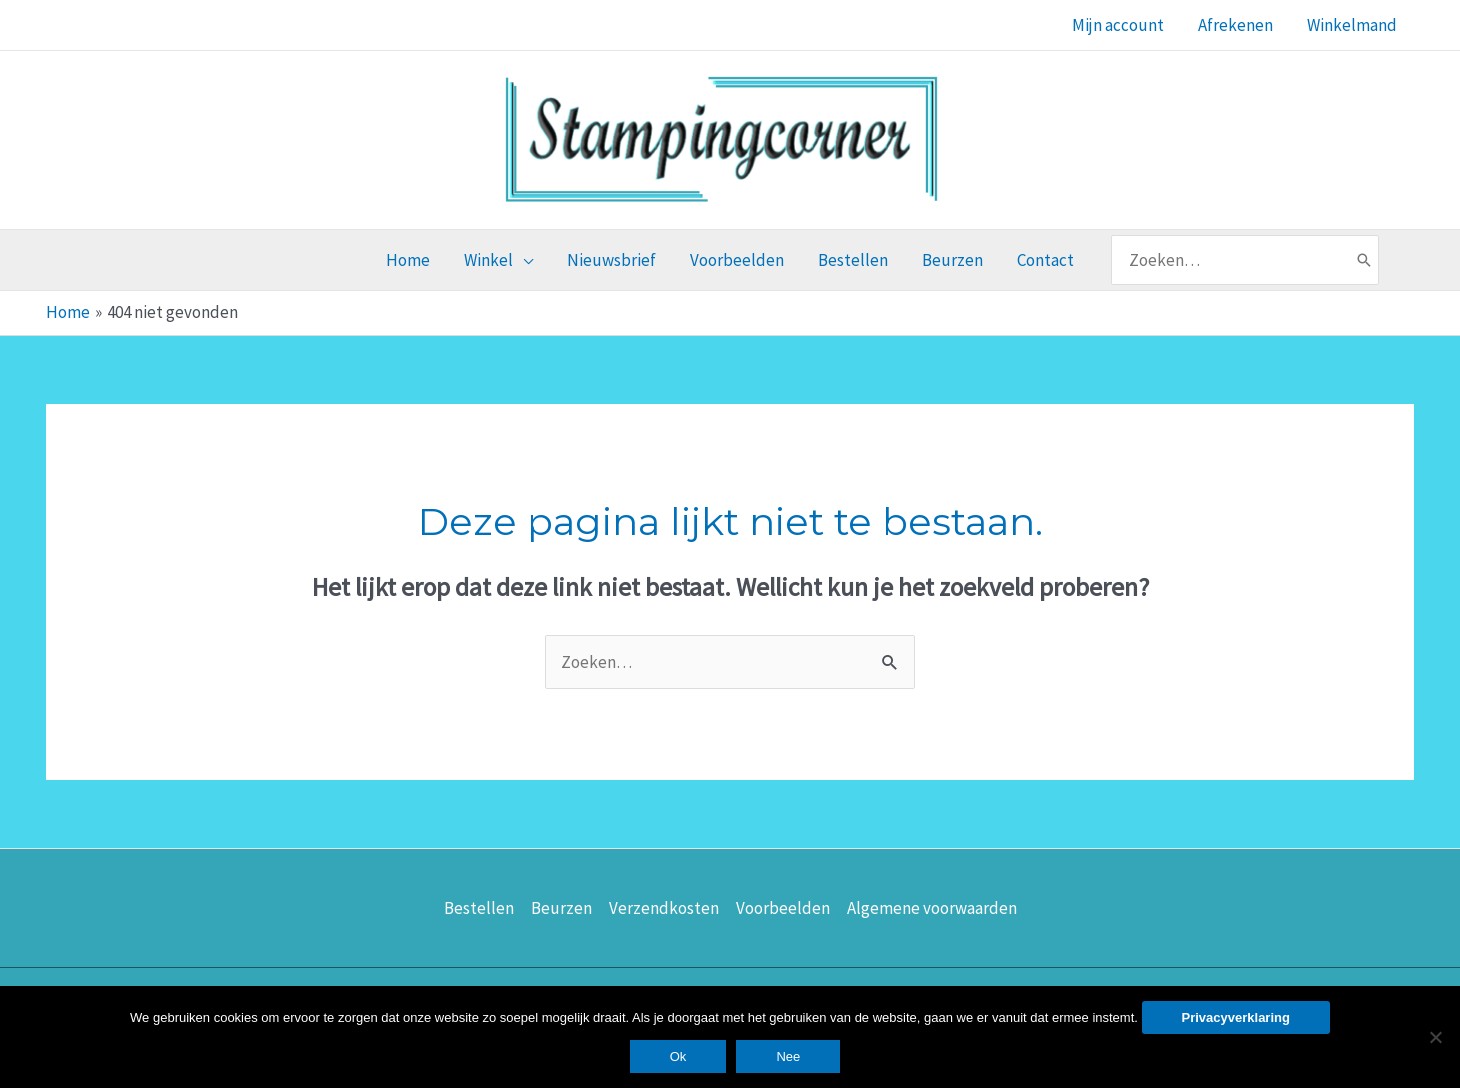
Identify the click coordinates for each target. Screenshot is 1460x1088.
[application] (523, 260)
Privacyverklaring (1236, 1017)
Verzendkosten (664, 908)
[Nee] (1435, 1037)
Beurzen (561, 908)
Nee (788, 1056)
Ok (678, 1056)
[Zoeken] (1364, 260)
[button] (498, 260)
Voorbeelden (783, 908)
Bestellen (479, 908)
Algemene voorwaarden (932, 908)
